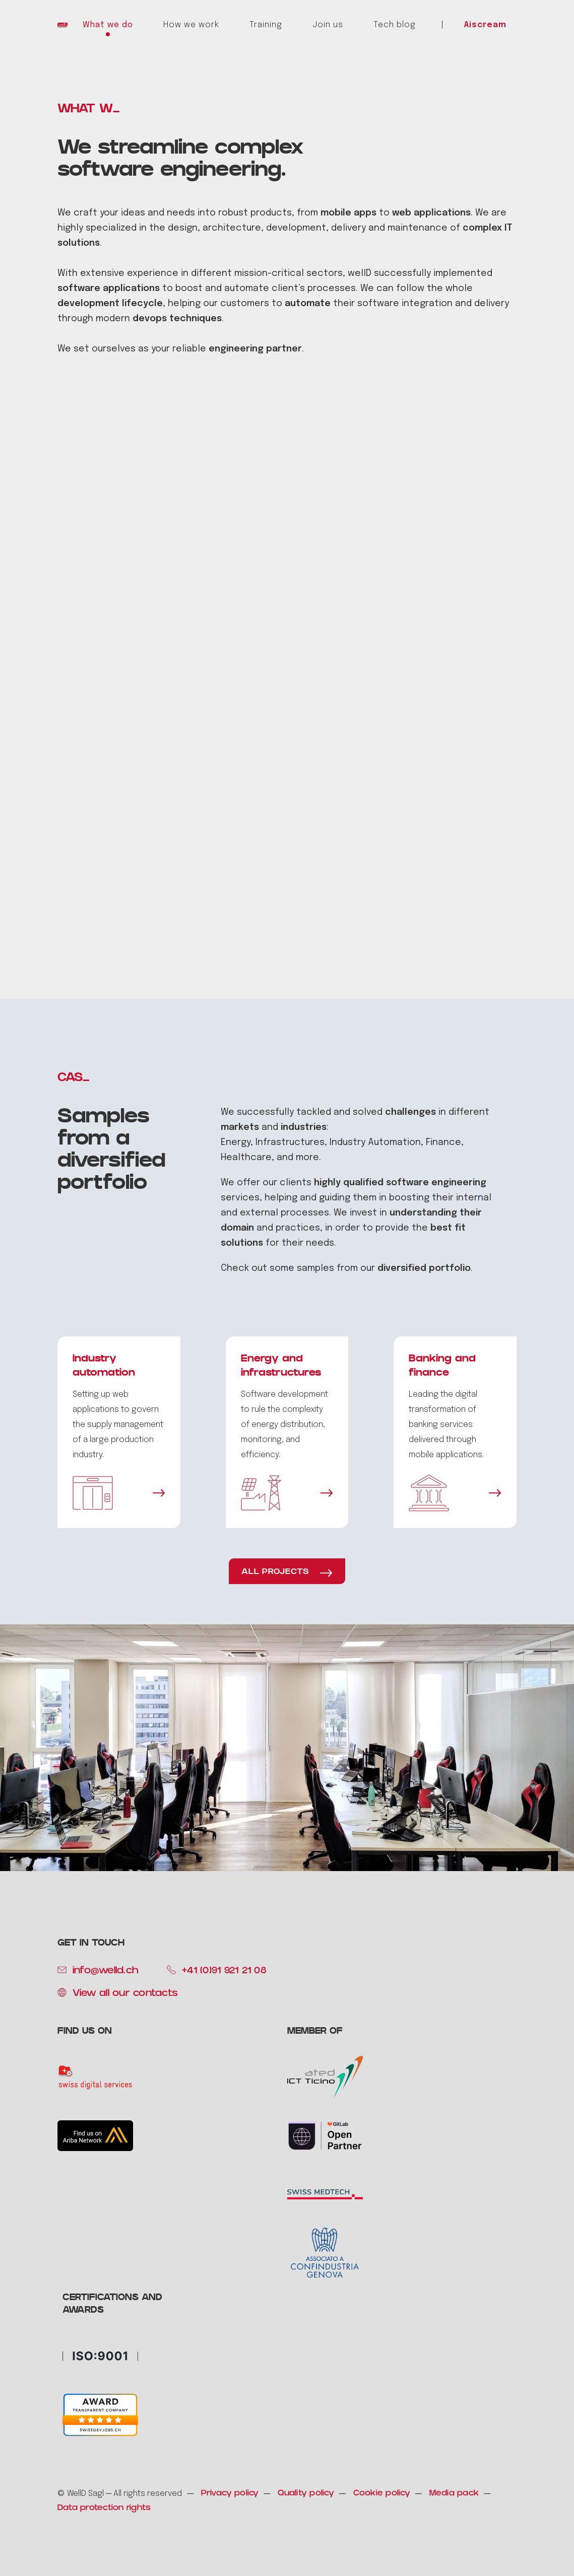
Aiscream (485, 25)
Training (265, 25)
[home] (62, 25)
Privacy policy (230, 2493)
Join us (327, 25)
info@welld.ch (106, 1971)
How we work (191, 25)
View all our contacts (125, 1994)
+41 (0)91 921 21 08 (224, 1971)
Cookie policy (381, 2493)
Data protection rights (104, 2508)
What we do (108, 25)
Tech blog (394, 25)
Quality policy (306, 2493)
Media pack (454, 2493)
